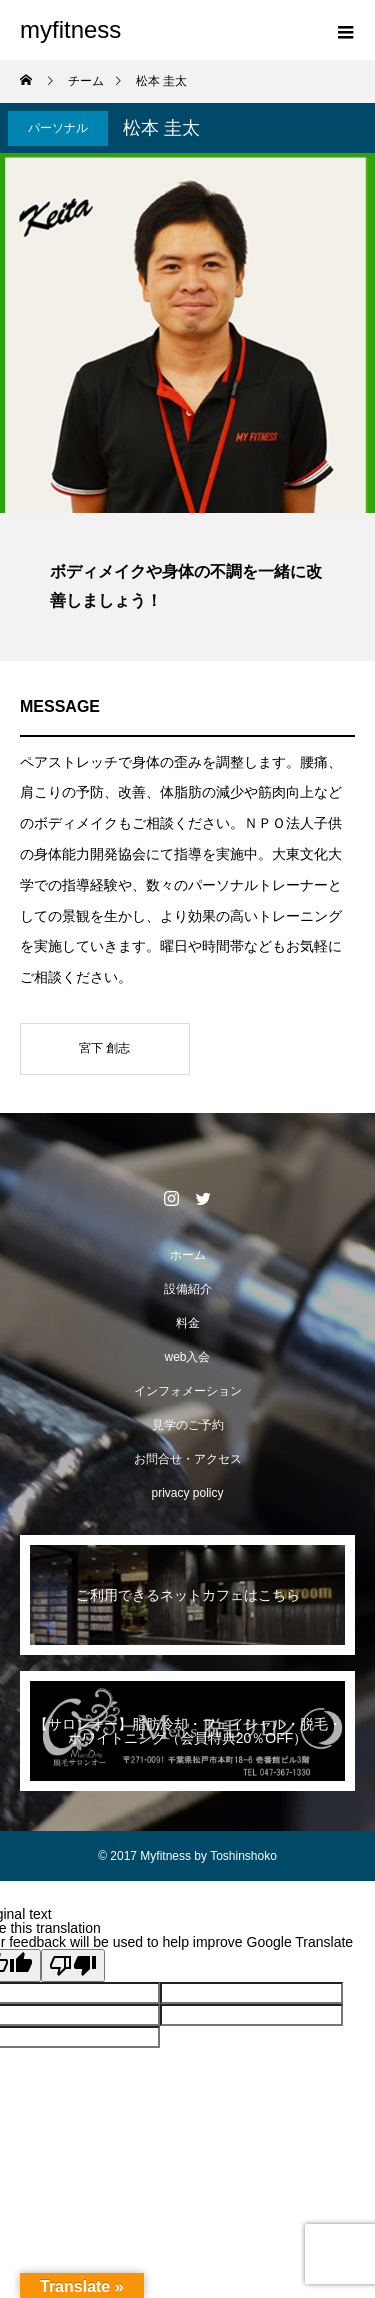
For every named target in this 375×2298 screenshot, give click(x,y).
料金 (188, 1323)
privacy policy (187, 1493)
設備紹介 (188, 1289)
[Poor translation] (73, 1965)
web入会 (187, 1357)
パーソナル (58, 128)
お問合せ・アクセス (188, 1459)
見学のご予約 (188, 1425)
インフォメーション (188, 1391)
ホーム (188, 1255)
